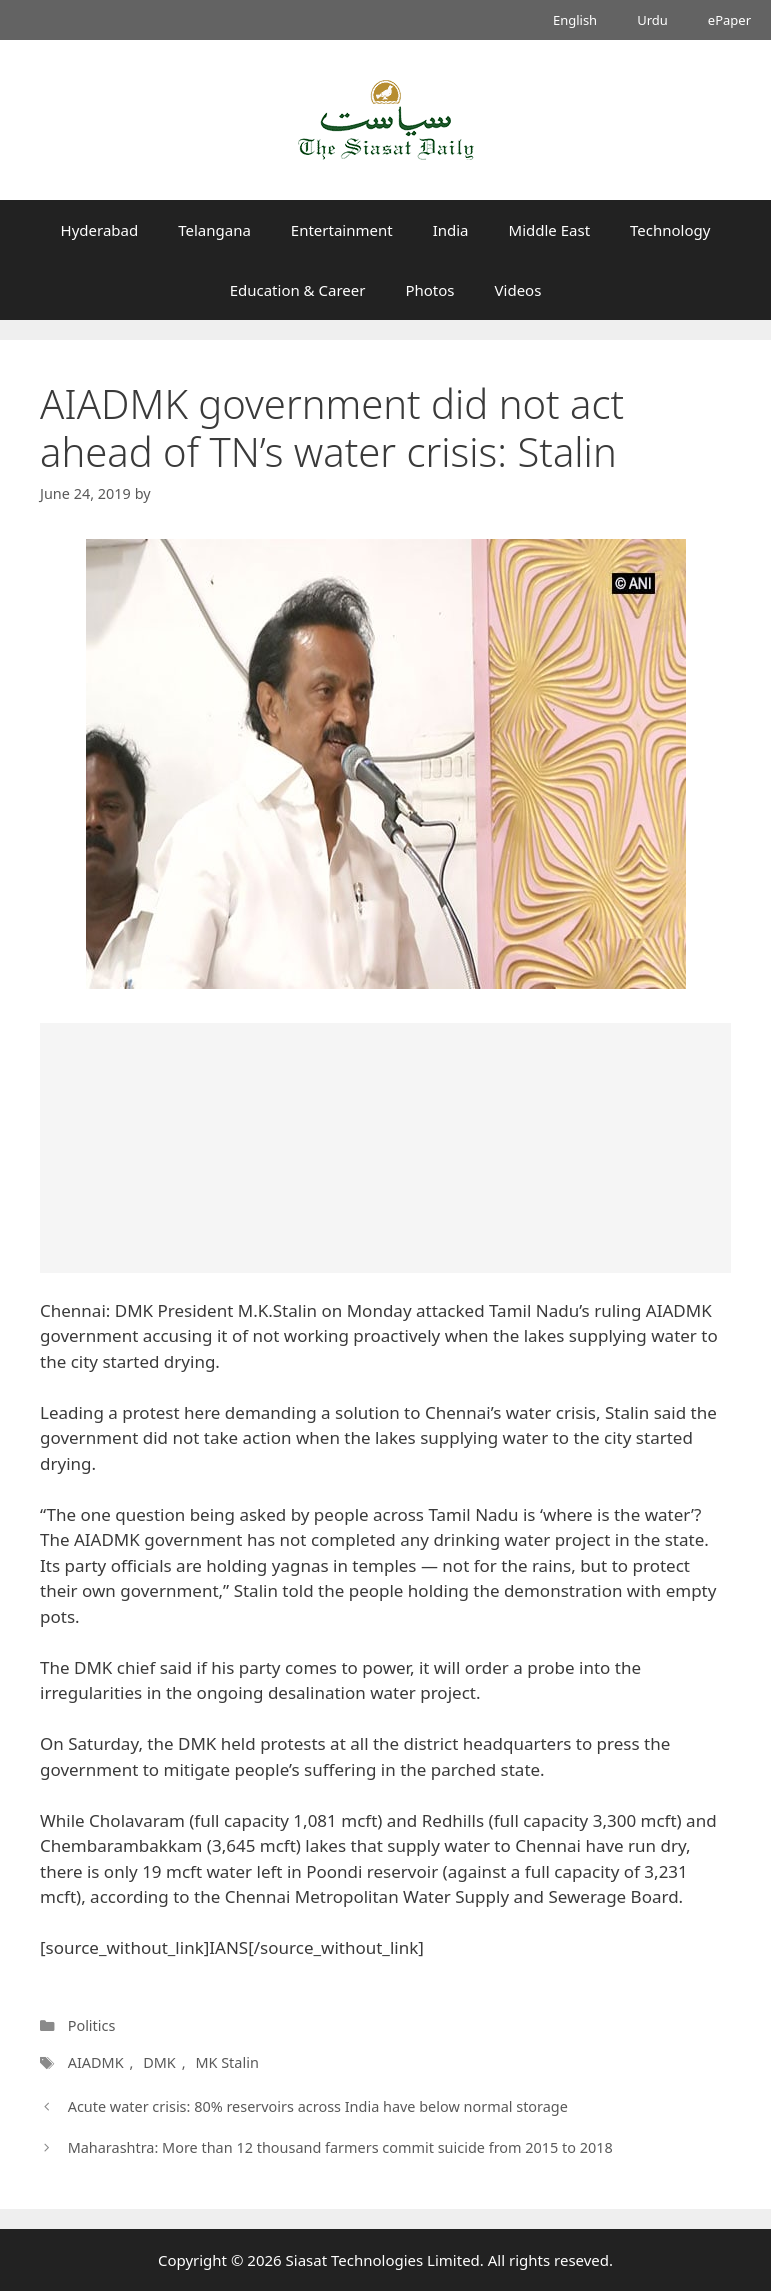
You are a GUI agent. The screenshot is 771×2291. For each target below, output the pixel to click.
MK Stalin (226, 2062)
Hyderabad (100, 230)
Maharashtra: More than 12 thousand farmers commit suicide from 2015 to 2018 (340, 2147)
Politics (92, 2025)
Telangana (214, 230)
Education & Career (298, 290)
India (451, 230)
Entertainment (342, 230)
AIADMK (96, 2062)
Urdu (652, 20)
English (575, 20)
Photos (429, 290)
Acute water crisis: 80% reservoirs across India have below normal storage (318, 2106)
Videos (518, 290)
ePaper (729, 20)
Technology (670, 230)
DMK (159, 2062)
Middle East (550, 230)
